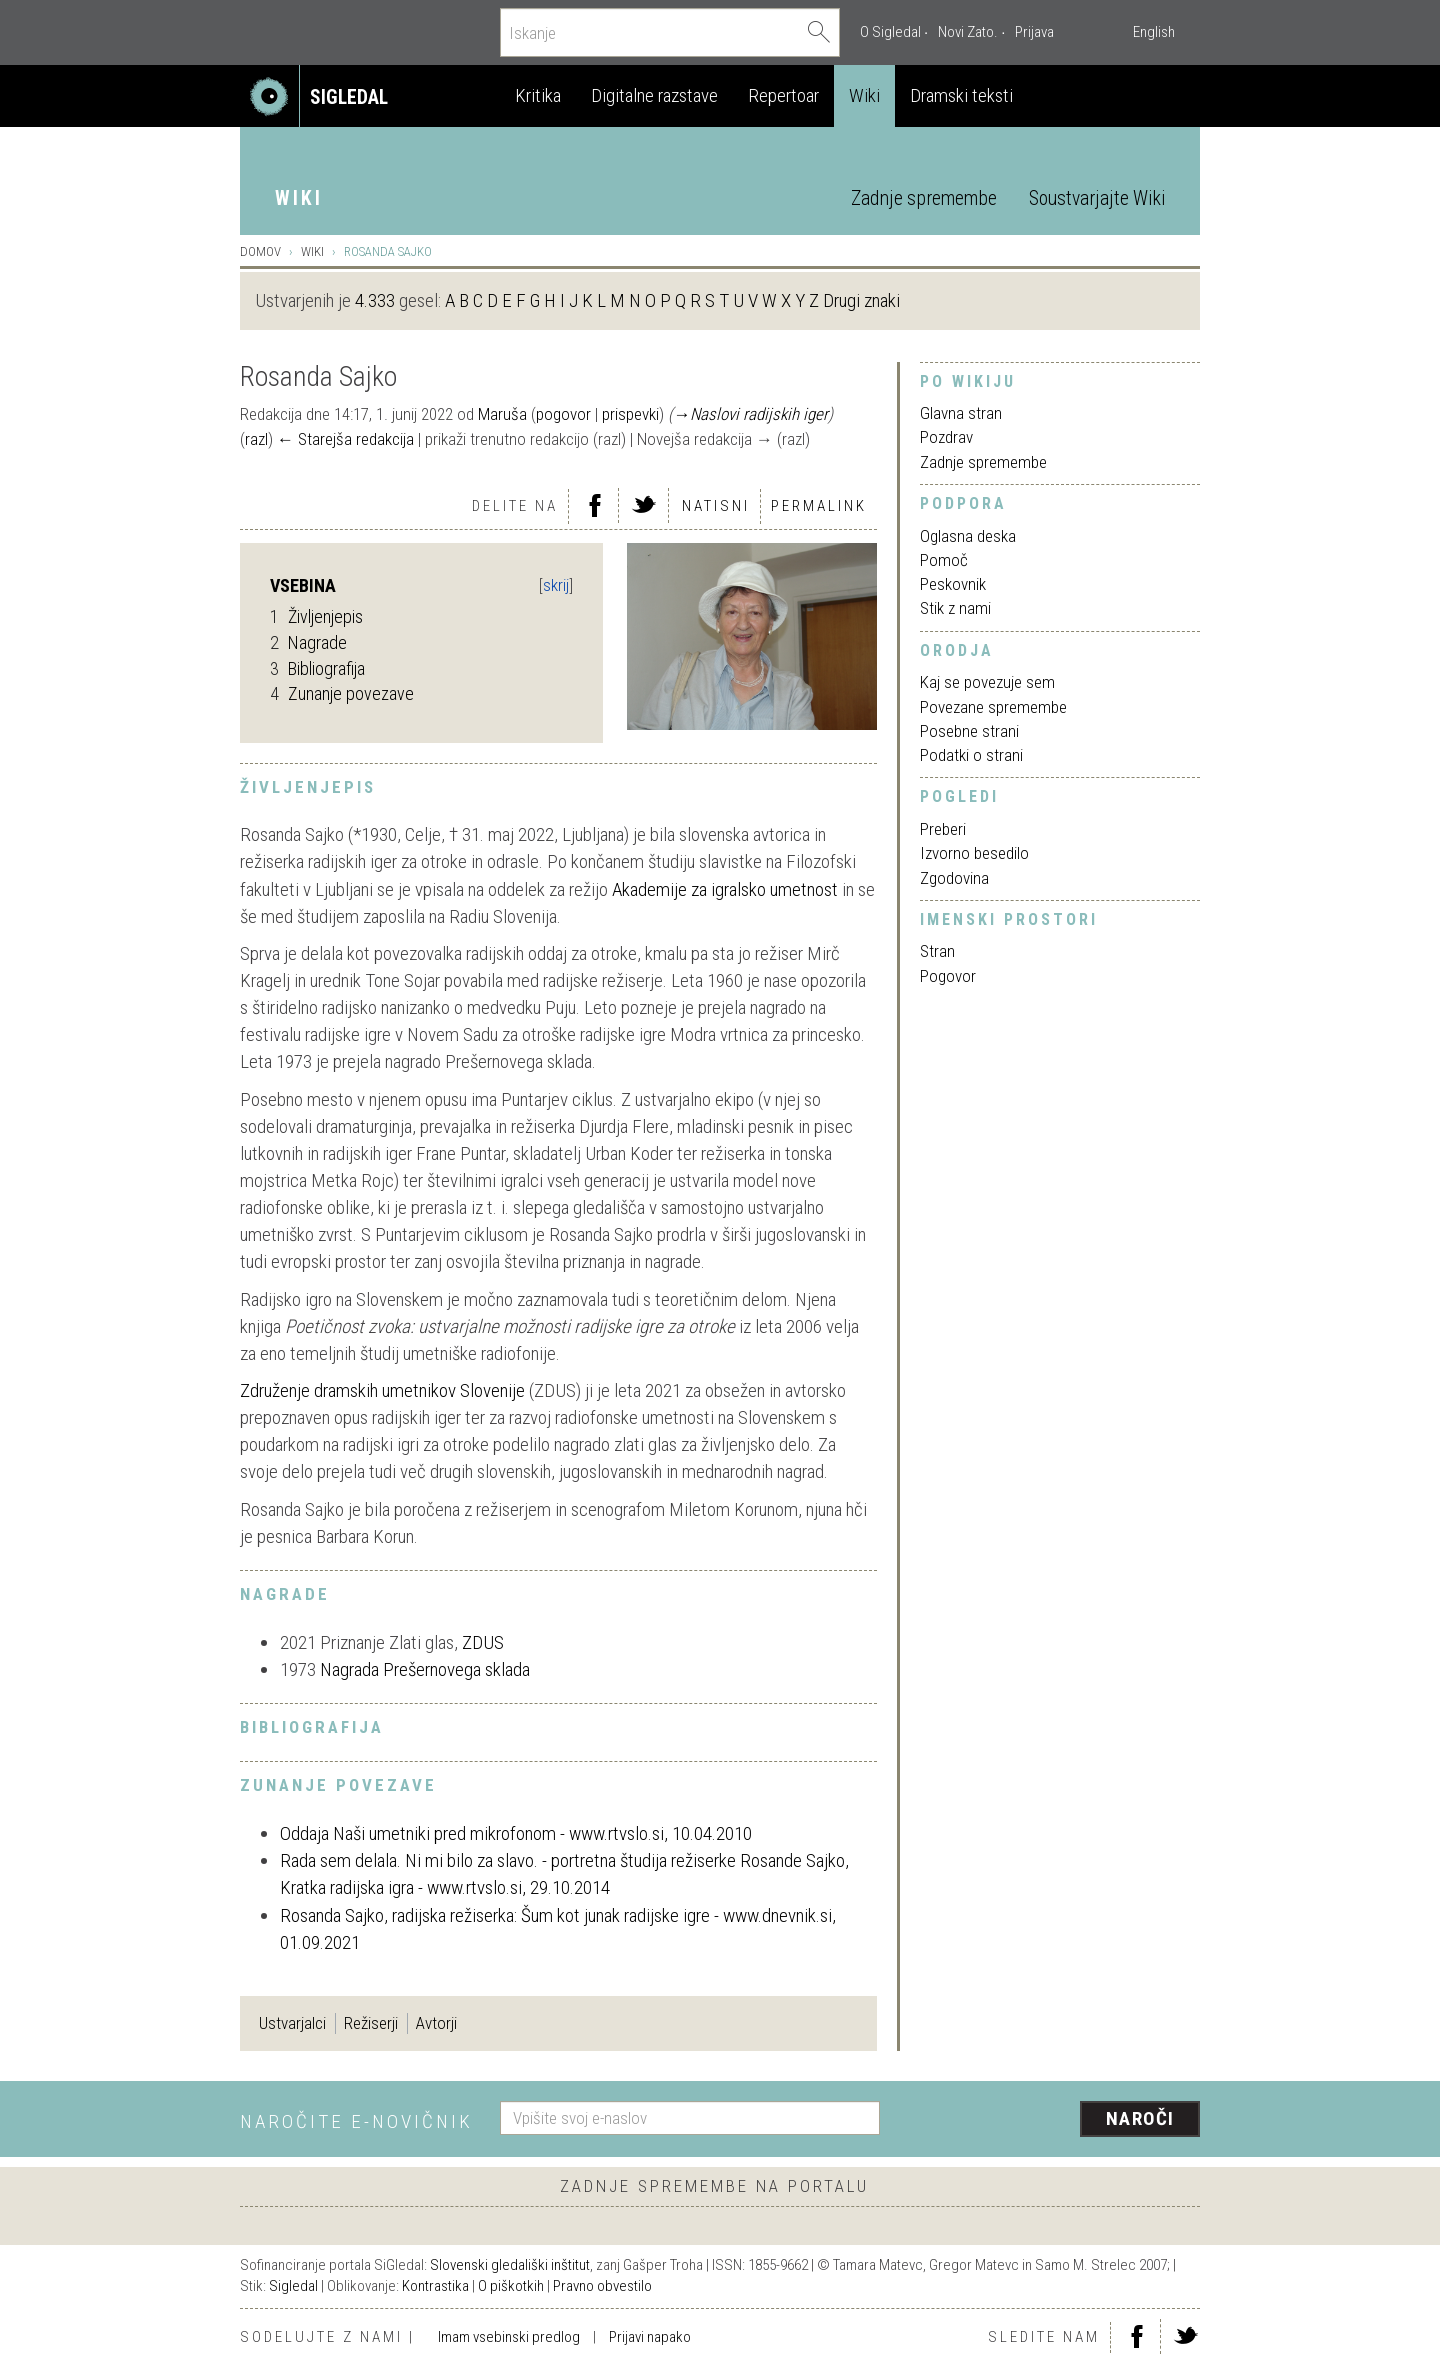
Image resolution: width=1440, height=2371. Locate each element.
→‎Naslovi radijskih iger (750, 414)
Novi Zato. (968, 32)
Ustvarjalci (292, 2023)
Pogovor (948, 976)
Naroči (1140, 2118)
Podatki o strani (971, 755)
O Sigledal (890, 32)
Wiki (864, 95)
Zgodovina (954, 878)
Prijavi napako (650, 2337)
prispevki (630, 414)
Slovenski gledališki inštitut (510, 2265)
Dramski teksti (961, 95)
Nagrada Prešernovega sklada (425, 1669)
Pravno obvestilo (602, 2286)
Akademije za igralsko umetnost (725, 889)
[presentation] (1052, 2120)
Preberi (943, 829)
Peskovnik (953, 584)
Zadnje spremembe (924, 198)
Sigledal (293, 2286)
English (1154, 32)
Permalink (819, 506)
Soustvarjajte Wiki (1097, 198)
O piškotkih (511, 2286)
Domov (260, 251)
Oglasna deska (968, 536)
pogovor (563, 414)
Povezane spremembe (993, 707)
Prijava (1034, 32)
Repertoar (783, 95)
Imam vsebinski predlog (509, 2337)
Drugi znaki (861, 300)
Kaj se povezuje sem (987, 682)
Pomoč (944, 560)
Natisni (716, 506)
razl (256, 439)
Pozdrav (946, 437)
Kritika (538, 95)
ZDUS (483, 1642)
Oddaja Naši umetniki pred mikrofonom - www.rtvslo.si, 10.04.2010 (516, 1833)
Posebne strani (969, 731)
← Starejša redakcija (345, 439)
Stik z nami (955, 608)
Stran (937, 951)
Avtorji (436, 2023)
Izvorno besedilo (974, 853)
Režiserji (371, 2023)
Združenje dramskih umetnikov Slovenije (382, 1390)
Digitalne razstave (654, 95)
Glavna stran (961, 413)
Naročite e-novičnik (356, 2121)
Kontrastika (435, 2286)
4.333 (375, 300)
